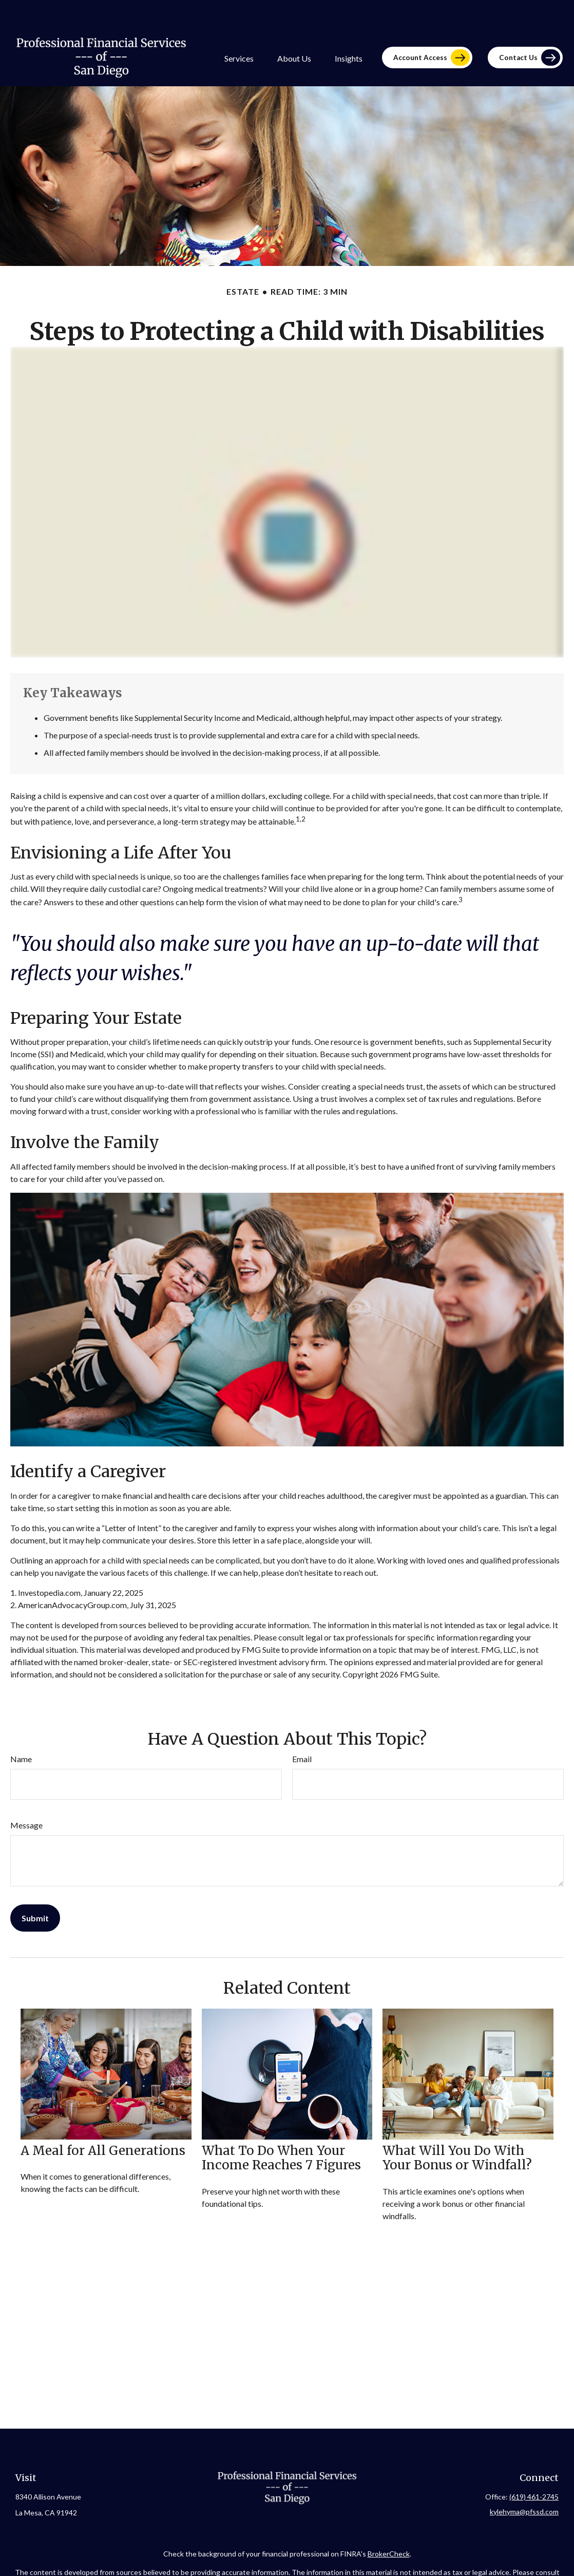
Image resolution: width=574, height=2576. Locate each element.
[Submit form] (35, 1888)
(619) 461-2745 (534, 2467)
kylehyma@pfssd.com (524, 2482)
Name (21, 1729)
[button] (239, 28)
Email (302, 1729)
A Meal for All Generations (103, 2121)
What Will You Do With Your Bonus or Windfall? (457, 2128)
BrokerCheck (389, 2524)
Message (26, 1796)
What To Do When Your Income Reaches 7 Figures (281, 2128)
